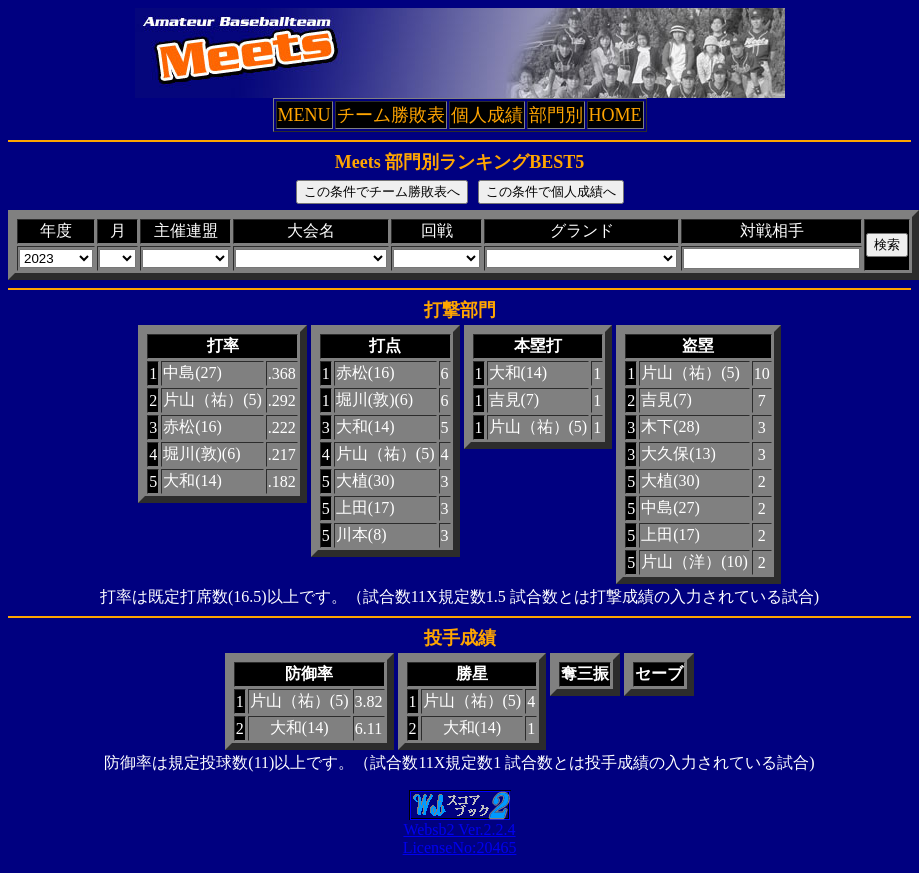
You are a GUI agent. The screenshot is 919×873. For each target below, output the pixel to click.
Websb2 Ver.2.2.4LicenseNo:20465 (460, 831)
